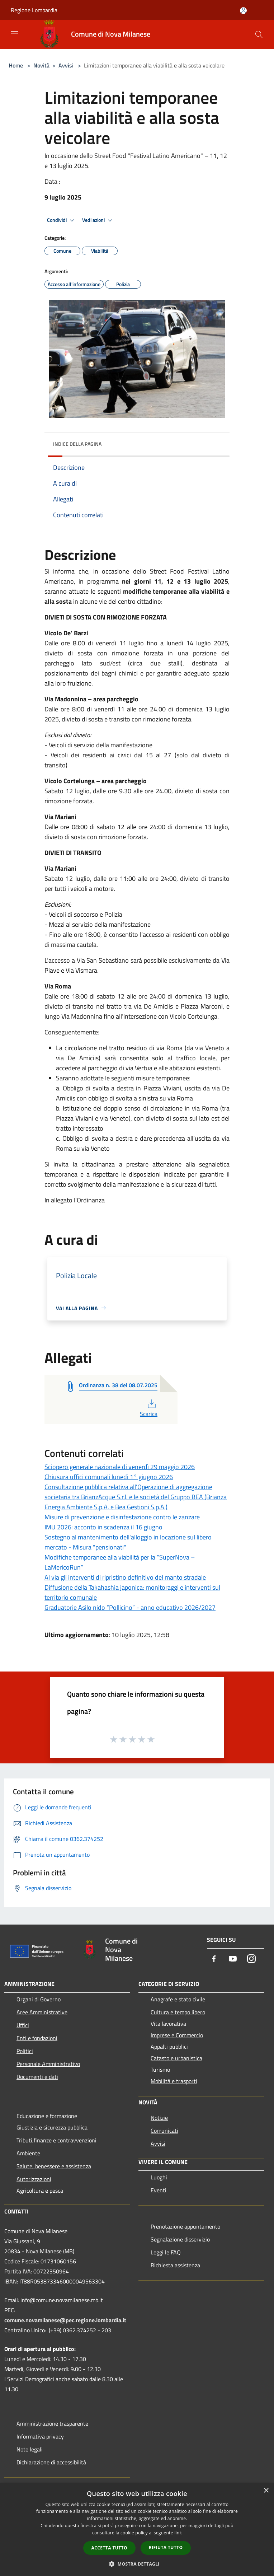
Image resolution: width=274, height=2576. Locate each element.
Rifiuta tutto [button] (166, 2547)
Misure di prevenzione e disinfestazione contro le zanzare (122, 1517)
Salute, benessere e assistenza (53, 2166)
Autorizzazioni (33, 2179)
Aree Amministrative (41, 2012)
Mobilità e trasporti (174, 2081)
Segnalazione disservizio (180, 2239)
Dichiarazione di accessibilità (51, 2462)
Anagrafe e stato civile (178, 1999)
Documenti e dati (37, 2076)
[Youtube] (233, 1959)
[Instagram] (251, 1959)
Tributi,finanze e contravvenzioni (56, 2140)
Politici (24, 2051)
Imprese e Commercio (177, 2035)
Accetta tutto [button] (109, 2548)
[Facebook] (214, 1959)
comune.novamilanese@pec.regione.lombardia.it (65, 2320)
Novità (41, 65)
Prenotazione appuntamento (185, 2226)
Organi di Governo (38, 1999)
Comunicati (164, 2130)
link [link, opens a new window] (178, 2533)
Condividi (61, 220)
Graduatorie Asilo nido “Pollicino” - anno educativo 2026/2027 (130, 1607)
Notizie (159, 2117)
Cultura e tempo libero (178, 2012)
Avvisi (66, 65)
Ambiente (28, 2153)
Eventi (158, 2190)
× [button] (266, 2490)
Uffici (22, 2025)
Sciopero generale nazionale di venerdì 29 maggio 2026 (119, 1467)
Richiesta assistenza (175, 2265)
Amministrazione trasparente (52, 2423)
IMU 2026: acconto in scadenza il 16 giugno (103, 1527)
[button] (137, 2563)
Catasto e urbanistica (176, 2058)
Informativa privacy (40, 2436)
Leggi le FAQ (166, 2252)
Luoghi (159, 2177)
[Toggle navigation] (14, 33)
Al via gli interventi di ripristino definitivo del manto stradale (125, 1577)
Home (16, 65)
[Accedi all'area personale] (243, 10)
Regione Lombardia (34, 10)
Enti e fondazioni (36, 2038)
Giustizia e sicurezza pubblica (52, 2127)
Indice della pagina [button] (77, 444)
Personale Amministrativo (48, 2064)
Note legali (29, 2449)
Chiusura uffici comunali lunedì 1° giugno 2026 (108, 1477)
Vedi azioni (98, 220)
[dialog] (137, 2529)
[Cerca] (259, 34)
